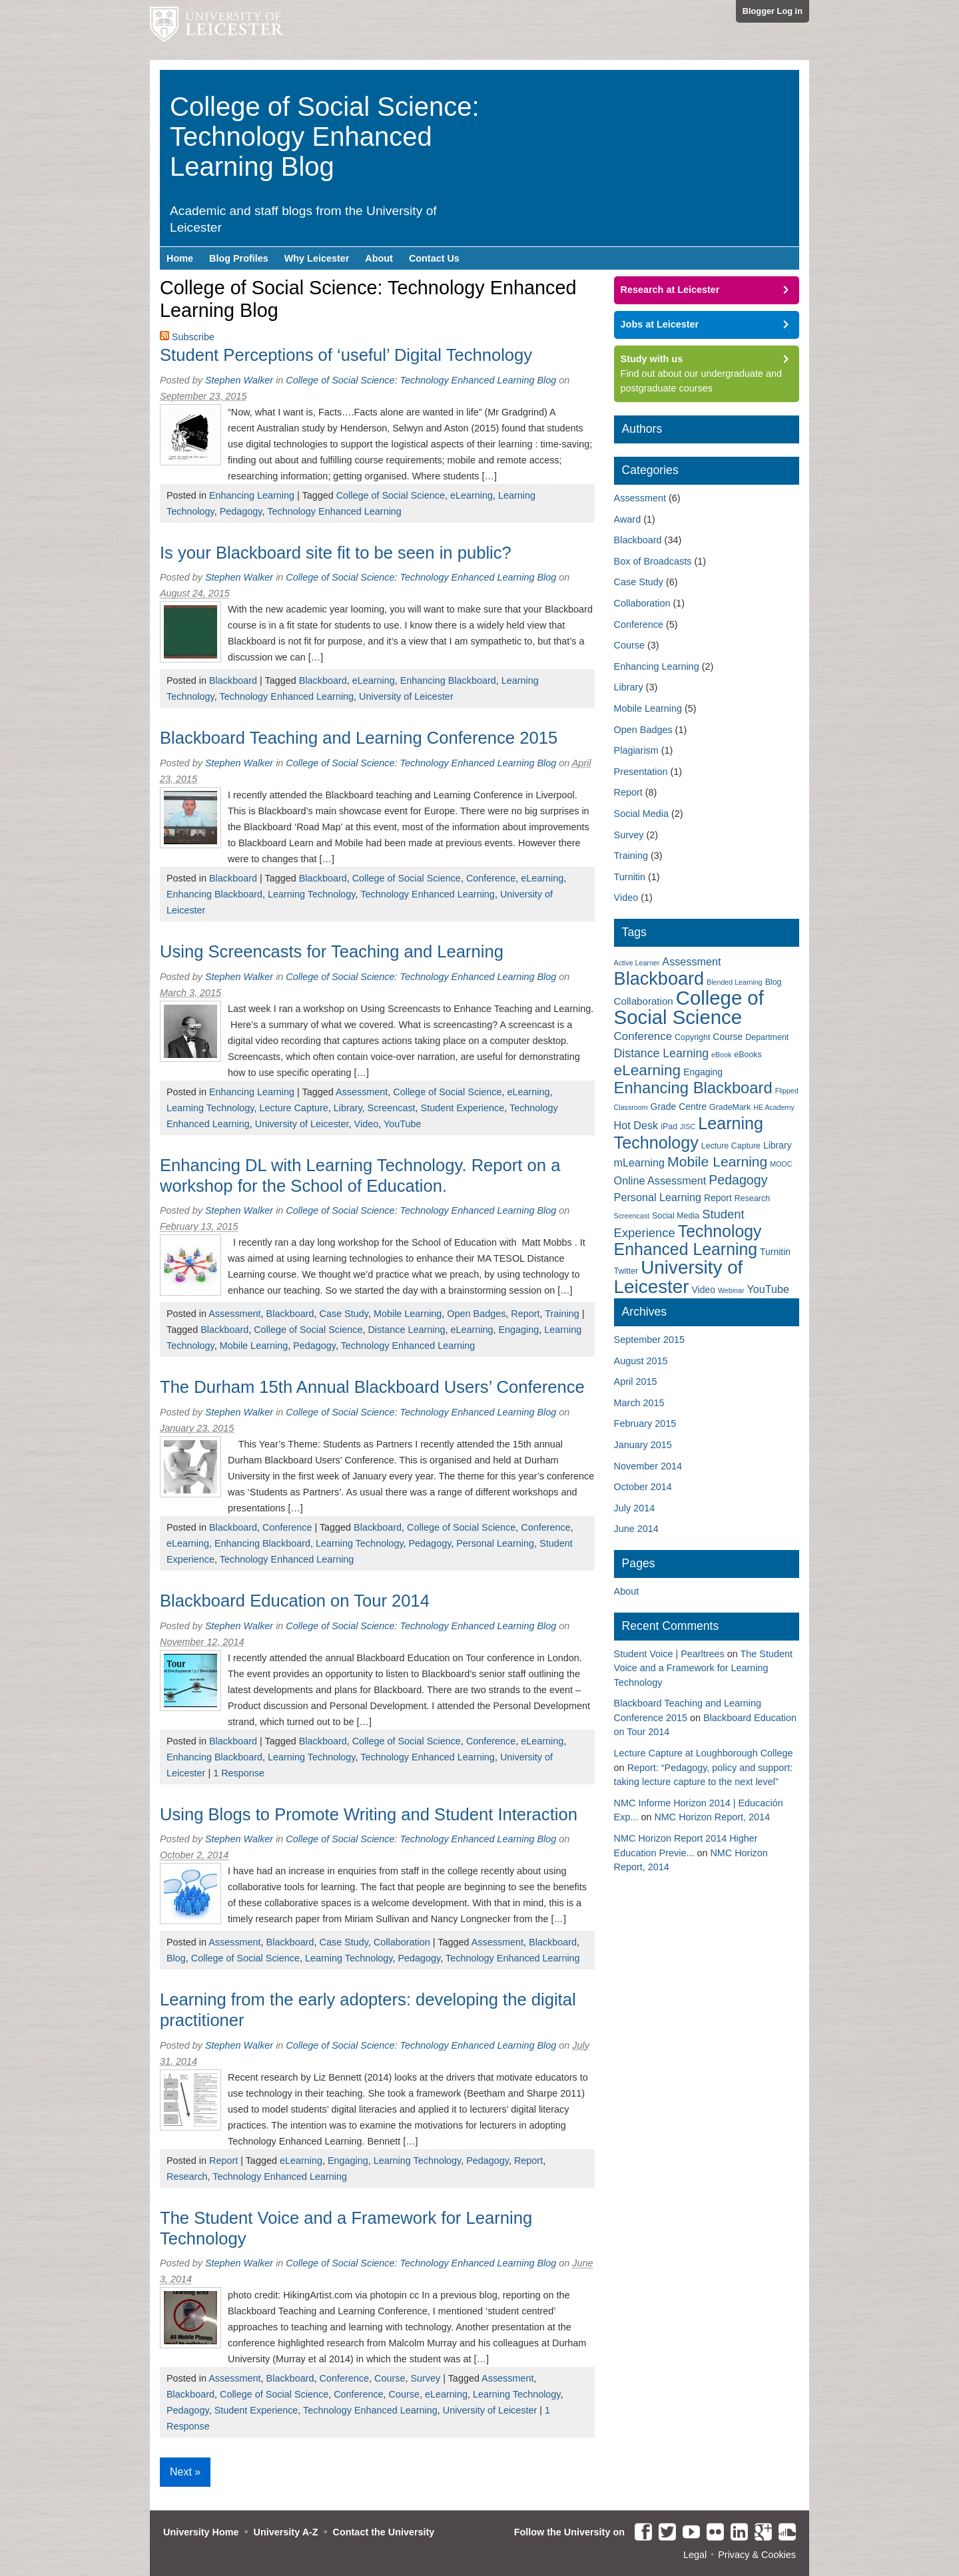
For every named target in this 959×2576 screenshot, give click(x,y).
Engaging (518, 1329)
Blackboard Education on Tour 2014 (295, 1600)
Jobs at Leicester (660, 324)
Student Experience (463, 1108)
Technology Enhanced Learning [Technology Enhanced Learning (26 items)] (688, 1240)
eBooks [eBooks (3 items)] (748, 1054)
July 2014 (634, 1508)
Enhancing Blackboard (448, 680)
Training (562, 1313)
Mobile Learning (408, 1313)
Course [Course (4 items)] (728, 1036)
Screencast (392, 1108)
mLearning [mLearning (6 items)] (639, 1162)
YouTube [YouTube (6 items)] (768, 1289)
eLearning (471, 495)
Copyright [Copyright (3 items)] (692, 1037)
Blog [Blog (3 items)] (773, 982)
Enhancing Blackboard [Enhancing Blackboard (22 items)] (693, 1088)
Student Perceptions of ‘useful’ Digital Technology (346, 355)
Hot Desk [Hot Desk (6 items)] (636, 1125)
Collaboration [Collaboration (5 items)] (643, 1001)
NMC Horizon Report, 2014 (712, 1817)
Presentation (641, 771)
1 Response (238, 1773)
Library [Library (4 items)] (777, 1145)
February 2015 (645, 1423)
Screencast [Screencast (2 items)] (631, 1216)
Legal (695, 2554)
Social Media (641, 813)
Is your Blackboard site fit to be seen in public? (335, 552)
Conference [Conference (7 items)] (643, 1036)
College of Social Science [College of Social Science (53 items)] (689, 1007)
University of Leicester (406, 696)
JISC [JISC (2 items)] (687, 1127)
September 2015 (649, 1339)
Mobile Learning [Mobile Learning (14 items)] (717, 1161)
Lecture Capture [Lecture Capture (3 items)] (731, 1146)
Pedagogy (241, 511)
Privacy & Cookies (757, 2554)
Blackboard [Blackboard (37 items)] (659, 978)
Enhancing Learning (251, 495)
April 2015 (635, 1381)
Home (179, 258)
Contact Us (434, 258)
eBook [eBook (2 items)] (721, 1055)
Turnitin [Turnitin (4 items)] (775, 1251)
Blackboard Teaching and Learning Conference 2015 (358, 737)
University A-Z (286, 2532)
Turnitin (629, 877)
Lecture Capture (293, 1108)
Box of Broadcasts (653, 561)
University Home (201, 2532)
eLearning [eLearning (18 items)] (647, 1070)
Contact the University (384, 2532)
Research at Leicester (670, 289)
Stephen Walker (239, 380)
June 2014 (636, 1528)
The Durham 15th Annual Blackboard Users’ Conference (372, 1387)
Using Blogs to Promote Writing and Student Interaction (368, 1814)
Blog (176, 1958)
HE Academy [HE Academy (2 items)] (774, 1107)
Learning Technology (311, 894)
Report (525, 1313)
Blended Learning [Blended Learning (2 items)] (735, 982)
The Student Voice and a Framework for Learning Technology (703, 1668)
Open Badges (476, 1313)
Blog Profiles (238, 258)
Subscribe (193, 337)
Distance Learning (406, 1329)
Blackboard (233, 680)
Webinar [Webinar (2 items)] (731, 1290)
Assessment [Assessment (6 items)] (691, 961)
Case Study (344, 1313)
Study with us (652, 359)
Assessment (362, 1092)
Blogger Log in (772, 11)
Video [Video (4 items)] (703, 1289)
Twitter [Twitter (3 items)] (626, 1271)
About (379, 258)
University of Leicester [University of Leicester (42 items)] (678, 1277)
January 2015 (643, 1444)
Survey (425, 2378)
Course (389, 2378)
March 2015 (639, 1403)
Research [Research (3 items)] (752, 1198)
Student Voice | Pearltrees (669, 1654)
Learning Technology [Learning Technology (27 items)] (688, 1133)
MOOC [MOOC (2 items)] (781, 1164)
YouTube (403, 1124)
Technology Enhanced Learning (334, 511)
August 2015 (641, 1361)
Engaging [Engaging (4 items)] (703, 1072)
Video (366, 1124)
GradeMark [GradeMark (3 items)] (730, 1107)
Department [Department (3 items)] (767, 1037)
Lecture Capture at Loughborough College (703, 1753)
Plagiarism (636, 750)
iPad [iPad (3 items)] (669, 1126)
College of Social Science (390, 495)
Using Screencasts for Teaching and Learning (331, 951)
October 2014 (643, 1486)
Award (627, 519)
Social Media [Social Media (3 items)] (675, 1215)
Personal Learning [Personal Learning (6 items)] (657, 1197)
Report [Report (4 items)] (718, 1197)
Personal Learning (495, 1543)
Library (348, 1108)
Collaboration (402, 1942)
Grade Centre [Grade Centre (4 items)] (679, 1106)
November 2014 (648, 1466)
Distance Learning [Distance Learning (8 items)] (661, 1053)
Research (187, 2176)
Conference (490, 878)
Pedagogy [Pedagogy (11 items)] (738, 1179)
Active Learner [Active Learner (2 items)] (637, 963)
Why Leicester (317, 258)
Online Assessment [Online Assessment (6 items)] (660, 1180)
